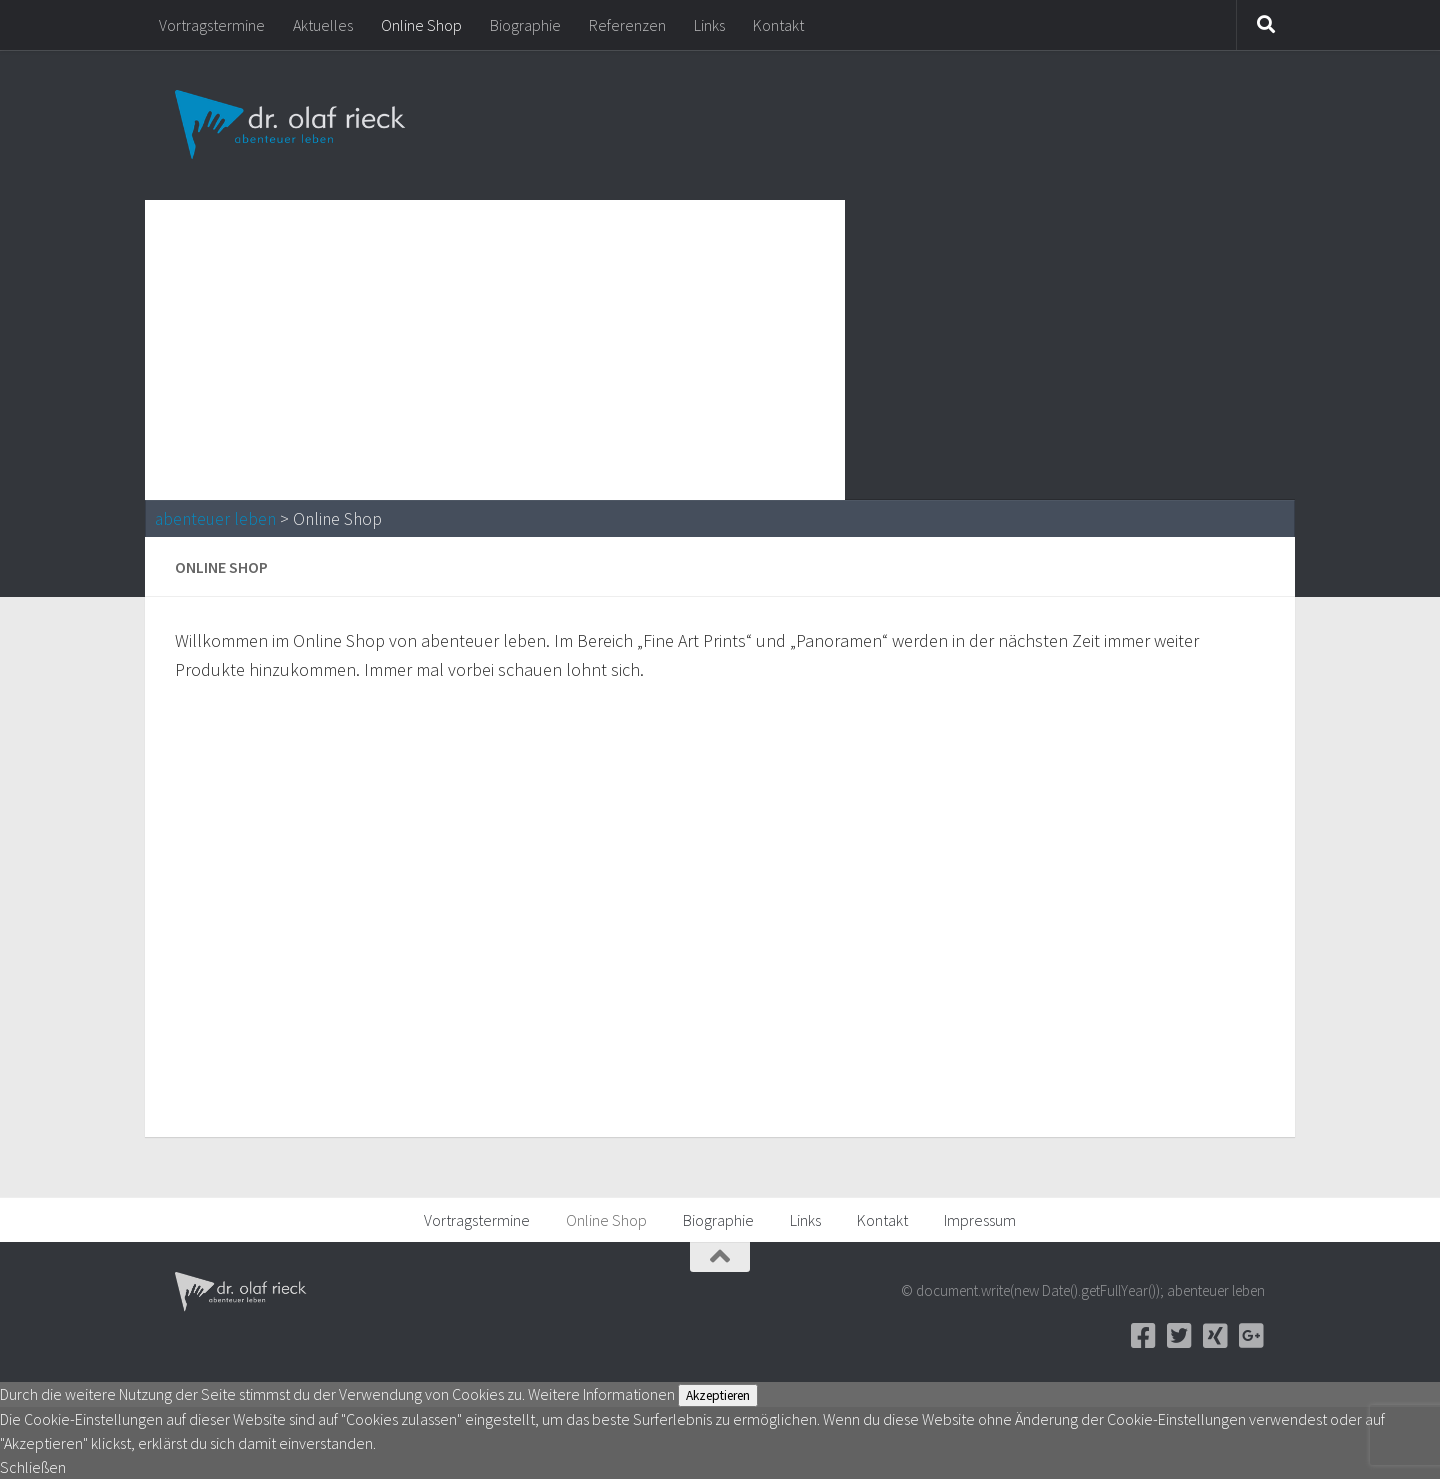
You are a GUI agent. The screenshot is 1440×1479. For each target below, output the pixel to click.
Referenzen (627, 25)
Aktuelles (323, 25)
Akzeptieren (718, 1395)
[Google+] (1251, 1336)
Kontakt (778, 25)
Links (709, 25)
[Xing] (1215, 1336)
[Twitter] (1179, 1336)
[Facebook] (1143, 1336)
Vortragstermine (212, 25)
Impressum (980, 1220)
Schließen (33, 1467)
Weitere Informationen (601, 1394)
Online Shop (421, 25)
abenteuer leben (215, 519)
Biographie (525, 25)
